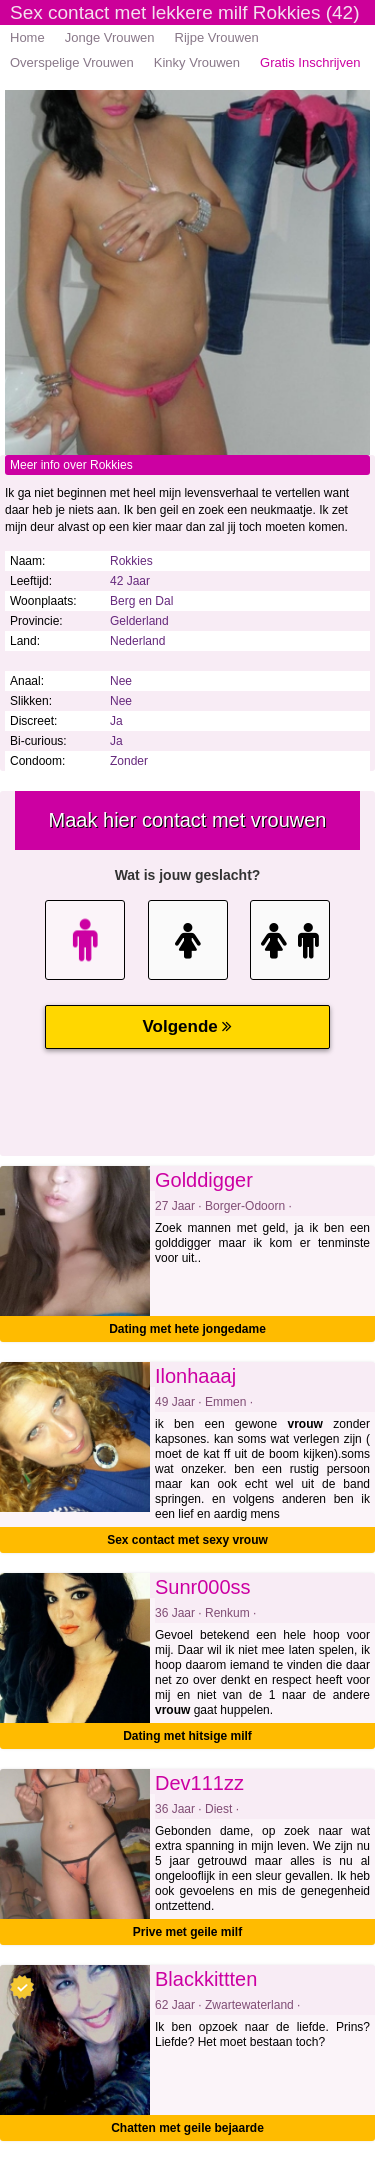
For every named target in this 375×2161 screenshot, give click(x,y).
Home (27, 37)
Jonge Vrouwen (110, 37)
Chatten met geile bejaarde (187, 2128)
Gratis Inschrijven (310, 62)
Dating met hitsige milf (187, 1736)
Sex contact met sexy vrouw (187, 1540)
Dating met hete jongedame (187, 1329)
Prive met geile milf (187, 1932)
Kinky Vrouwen (197, 62)
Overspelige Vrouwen (72, 62)
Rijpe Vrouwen (217, 37)
